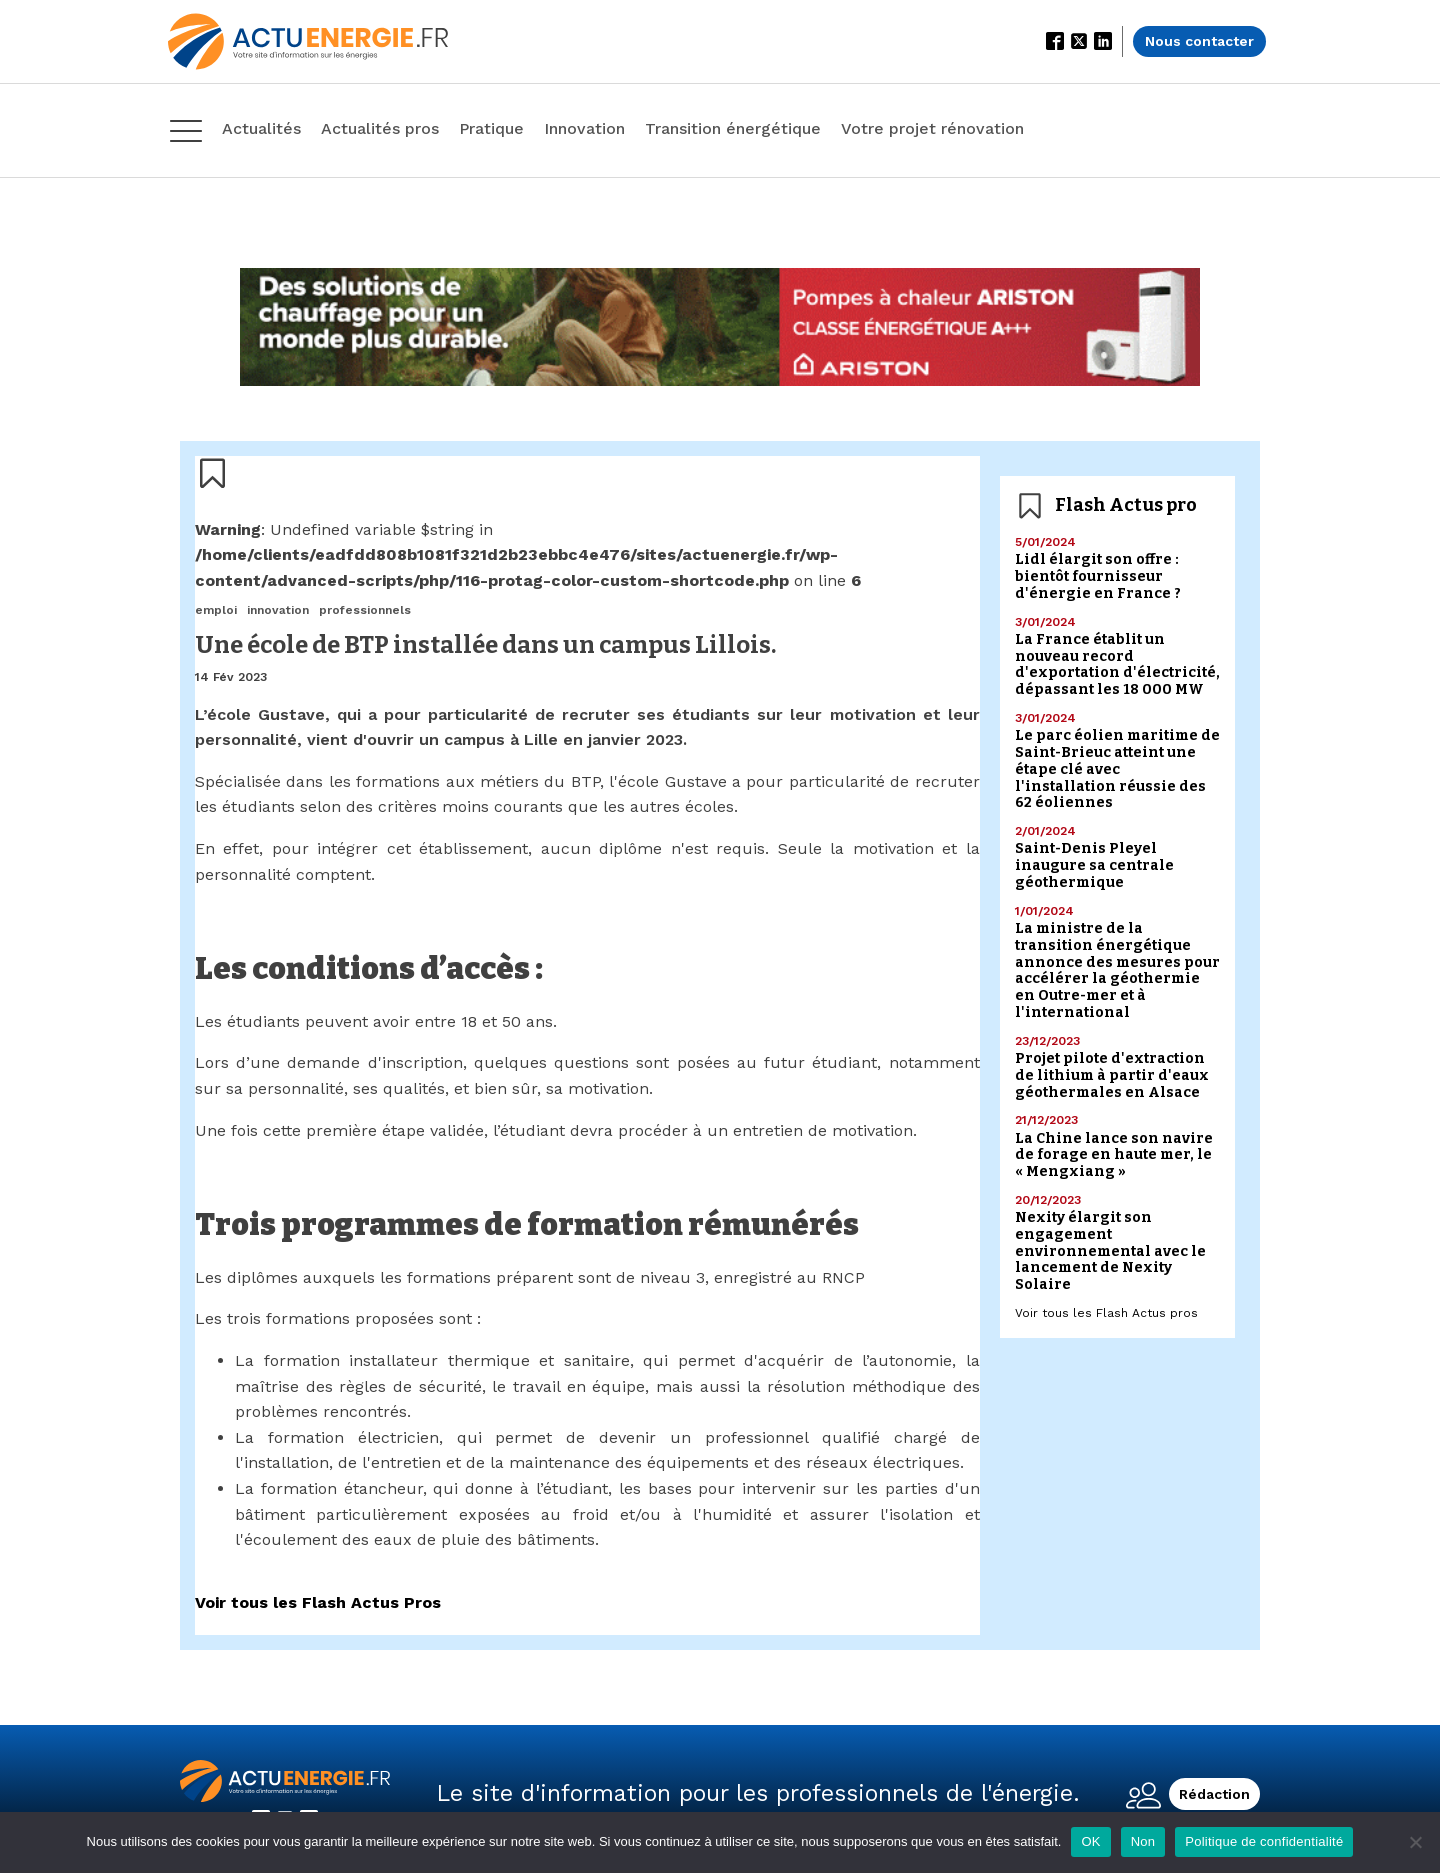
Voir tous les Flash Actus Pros (318, 1602)
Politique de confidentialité (1264, 1841)
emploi (216, 610)
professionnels (365, 610)
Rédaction (1214, 1794)
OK (1090, 1841)
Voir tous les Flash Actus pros (1106, 1313)
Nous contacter (1199, 41)
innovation (278, 610)
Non (1143, 1841)
